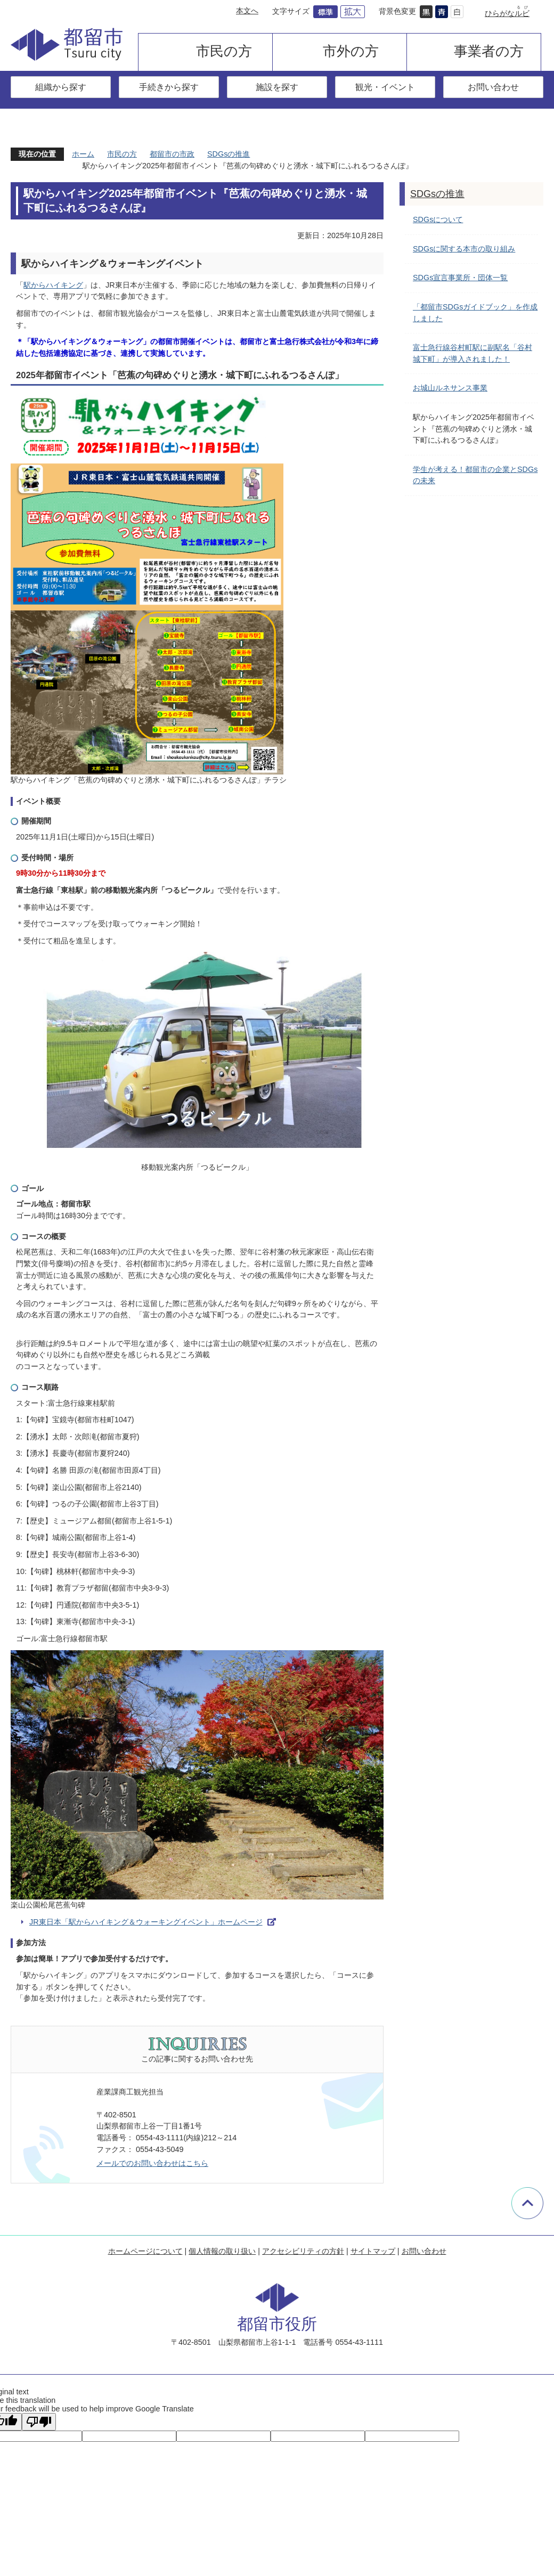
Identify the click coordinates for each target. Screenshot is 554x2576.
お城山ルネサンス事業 (450, 388)
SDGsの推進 (228, 154)
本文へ (247, 10)
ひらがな (507, 13)
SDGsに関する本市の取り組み (464, 248)
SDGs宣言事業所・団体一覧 (460, 277)
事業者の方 (489, 51)
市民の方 (224, 51)
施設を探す (277, 87)
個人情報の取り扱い (222, 2251)
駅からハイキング (53, 285)
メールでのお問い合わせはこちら (152, 2163)
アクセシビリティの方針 (303, 2251)
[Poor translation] (39, 2422)
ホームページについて (145, 2251)
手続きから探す (169, 87)
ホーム (83, 154)
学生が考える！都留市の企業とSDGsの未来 (475, 475)
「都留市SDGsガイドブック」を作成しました (475, 313)
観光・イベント (385, 87)
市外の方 (351, 51)
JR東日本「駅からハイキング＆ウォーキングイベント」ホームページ (146, 1922)
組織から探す (60, 87)
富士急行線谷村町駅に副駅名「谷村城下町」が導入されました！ (472, 353)
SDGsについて (438, 219)
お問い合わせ (493, 87)
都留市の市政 (172, 154)
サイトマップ (373, 2251)
